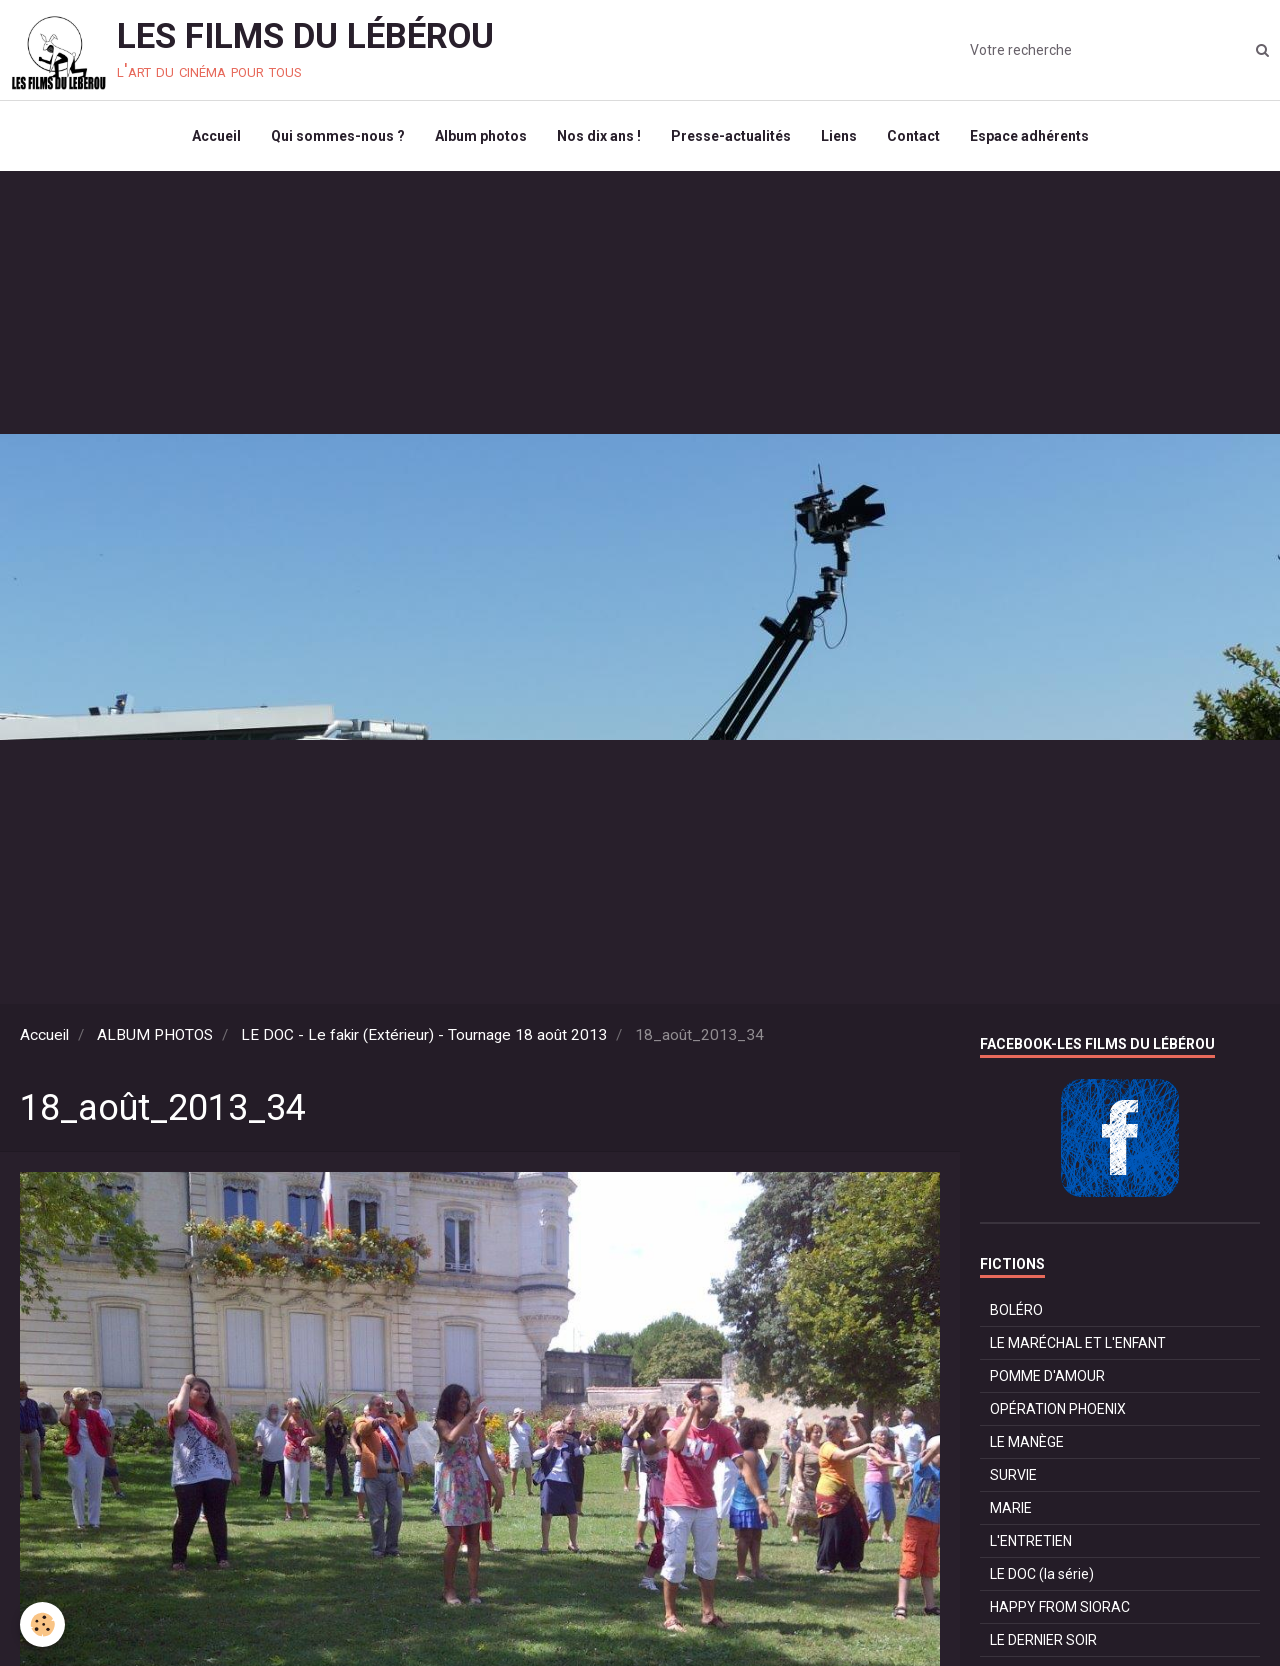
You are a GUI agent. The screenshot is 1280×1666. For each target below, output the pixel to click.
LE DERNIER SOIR (1043, 1640)
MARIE (1011, 1508)
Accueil (216, 136)
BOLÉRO (1016, 1310)
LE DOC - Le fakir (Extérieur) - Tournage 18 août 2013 (424, 1035)
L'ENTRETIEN (1031, 1541)
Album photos (481, 136)
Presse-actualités (731, 136)
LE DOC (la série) (1042, 1574)
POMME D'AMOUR (1047, 1376)
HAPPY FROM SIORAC (1060, 1607)
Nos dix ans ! (599, 136)
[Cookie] (42, 1624)
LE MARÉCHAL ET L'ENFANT (1078, 1343)
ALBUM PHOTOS (155, 1035)
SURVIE (1013, 1475)
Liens (839, 136)
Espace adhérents (1029, 136)
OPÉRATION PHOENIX (1058, 1409)
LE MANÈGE (1027, 1442)
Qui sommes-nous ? (338, 136)
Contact (913, 136)
